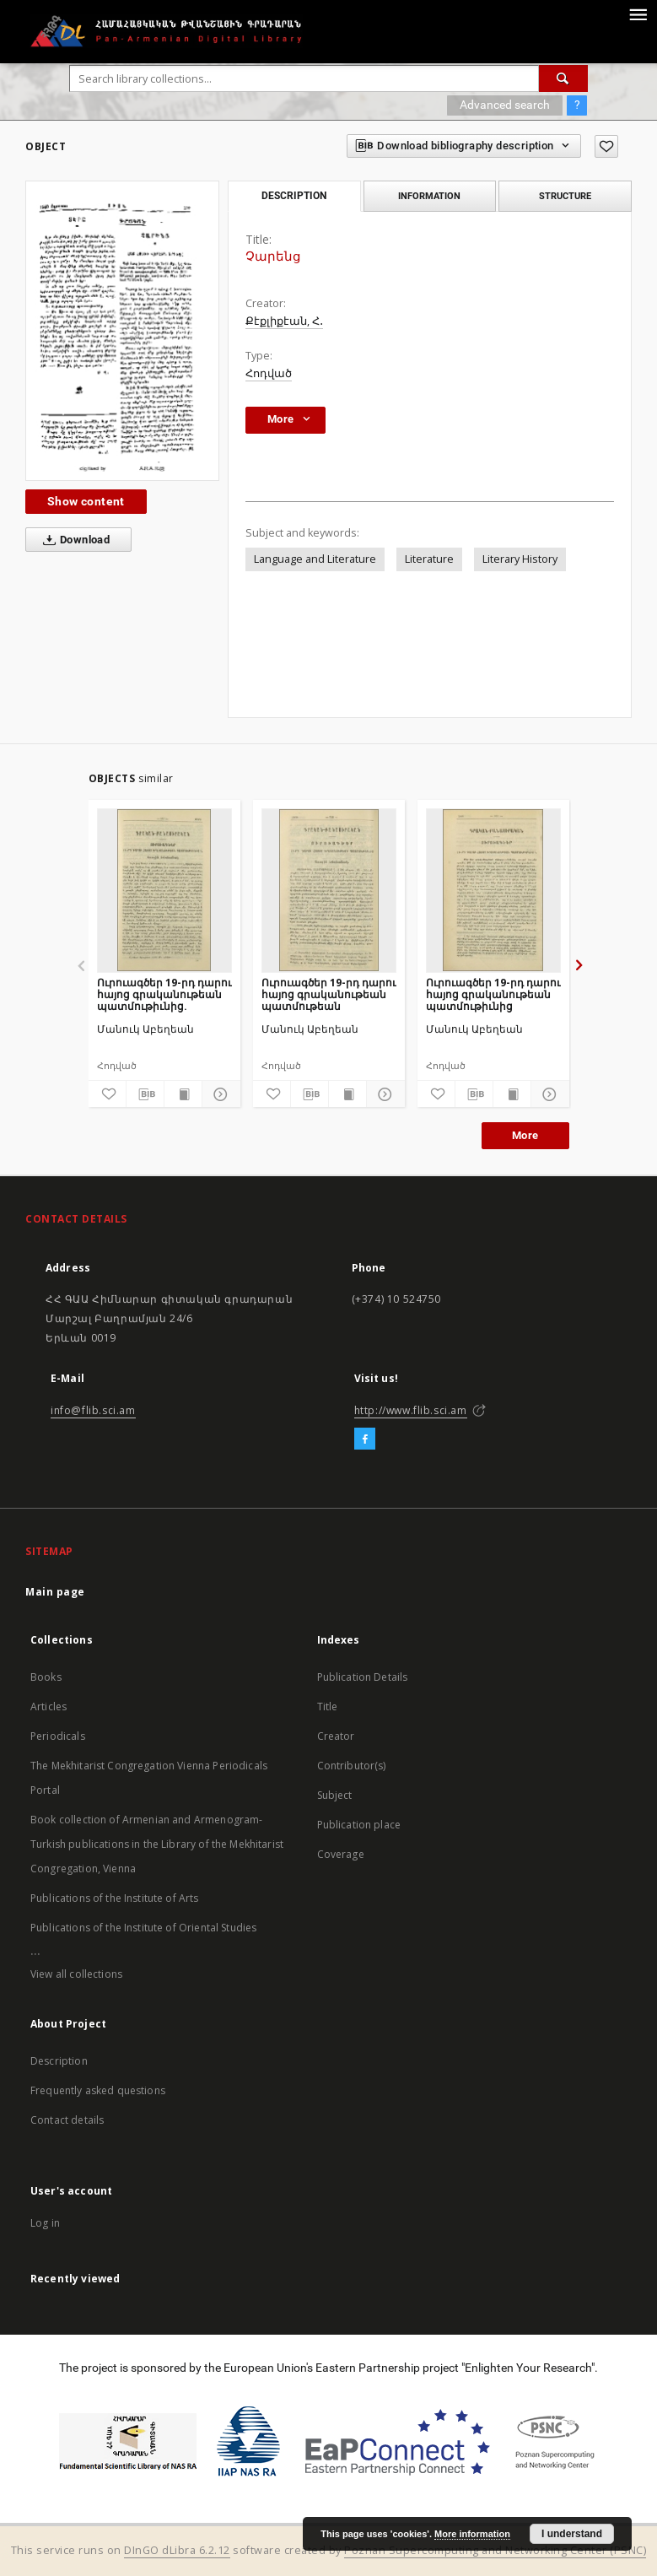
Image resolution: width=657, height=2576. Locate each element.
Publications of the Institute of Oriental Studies (143, 1927)
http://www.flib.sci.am (410, 1410)
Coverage (340, 1854)
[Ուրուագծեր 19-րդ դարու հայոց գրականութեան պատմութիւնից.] (164, 890)
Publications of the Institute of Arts (114, 1898)
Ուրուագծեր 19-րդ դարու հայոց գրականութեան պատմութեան (328, 994)
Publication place (359, 1824)
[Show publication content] (183, 1094)
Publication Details (362, 1677)
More (525, 1135)
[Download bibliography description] (145, 1094)
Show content (86, 501)
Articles (48, 1706)
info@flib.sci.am (93, 1410)
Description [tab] (293, 196)
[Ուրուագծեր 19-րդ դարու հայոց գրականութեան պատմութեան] (329, 890)
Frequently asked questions (97, 2090)
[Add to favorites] (606, 146)
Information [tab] (429, 196)
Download (73, 540)
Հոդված (268, 373)
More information (472, 2534)
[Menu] (637, 13)
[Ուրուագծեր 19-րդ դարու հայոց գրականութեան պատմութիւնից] (493, 890)
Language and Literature (315, 559)
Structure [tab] (565, 196)
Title (327, 1706)
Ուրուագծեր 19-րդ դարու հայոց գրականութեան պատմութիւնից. (164, 994)
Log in (45, 2223)
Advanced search (505, 104)
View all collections (76, 1974)
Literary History (519, 559)
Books (46, 1677)
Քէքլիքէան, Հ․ (284, 321)
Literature (429, 559)
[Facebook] (364, 1439)
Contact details (67, 2120)
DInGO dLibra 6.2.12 (177, 2550)
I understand (571, 2534)
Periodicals (57, 1736)
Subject (335, 1795)
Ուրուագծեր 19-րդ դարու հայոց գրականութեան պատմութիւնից (493, 994)
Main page (55, 1592)
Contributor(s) (351, 1765)
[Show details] (218, 1094)
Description (59, 2061)
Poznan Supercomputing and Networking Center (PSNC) (495, 2550)
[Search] (563, 78)
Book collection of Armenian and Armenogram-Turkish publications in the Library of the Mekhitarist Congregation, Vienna (156, 1844)
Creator (336, 1736)
